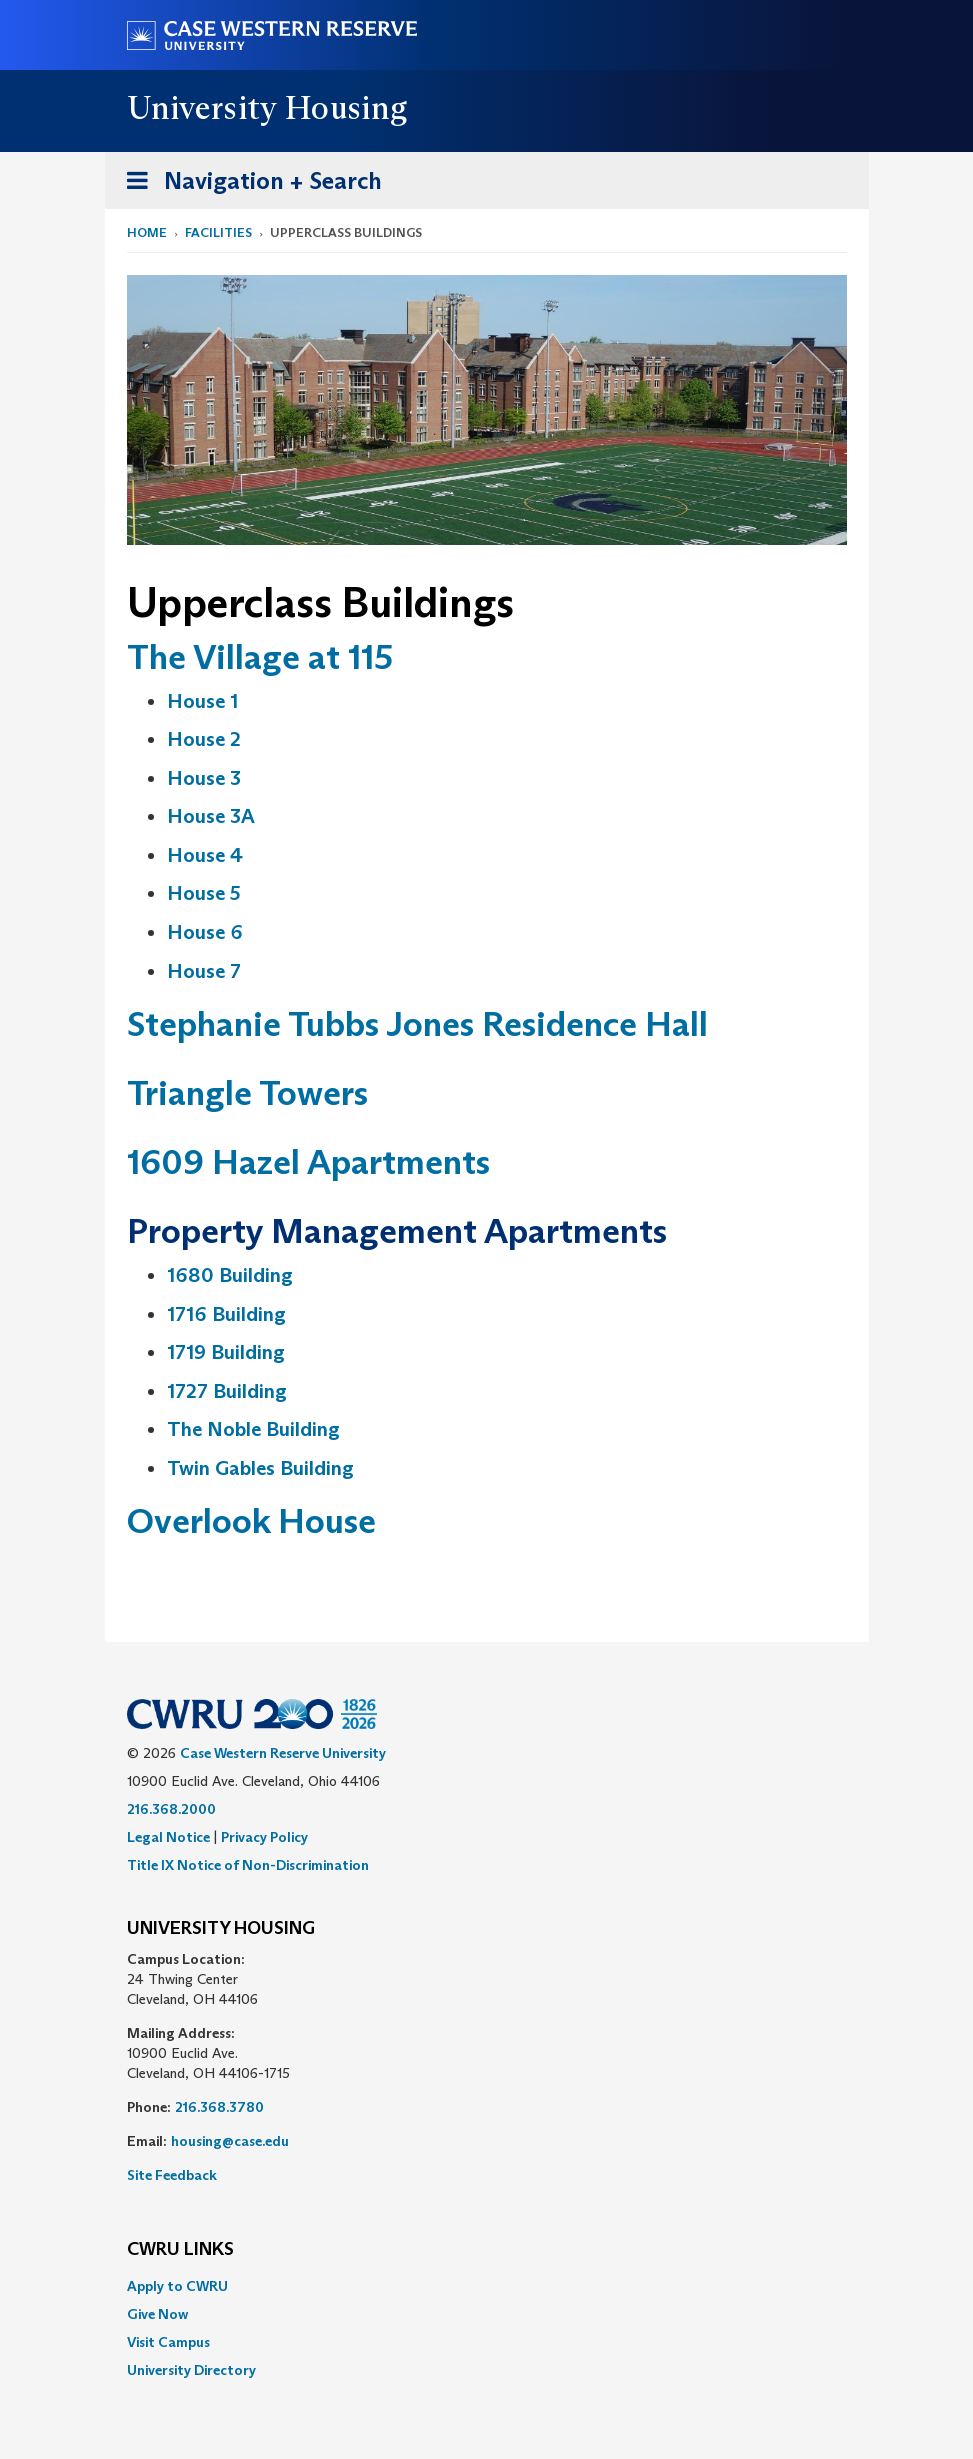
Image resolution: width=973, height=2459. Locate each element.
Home (147, 232)
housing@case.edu (230, 2141)
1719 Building (226, 1352)
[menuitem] (487, 2286)
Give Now (157, 2314)
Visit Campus (168, 2342)
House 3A (211, 816)
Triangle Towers (247, 1092)
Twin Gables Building (260, 1468)
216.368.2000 (171, 1809)
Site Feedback (172, 2175)
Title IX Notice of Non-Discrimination (248, 1865)
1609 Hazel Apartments (308, 1161)
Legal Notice (168, 1837)
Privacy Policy (264, 1837)
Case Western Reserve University (283, 1753)
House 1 (202, 701)
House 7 (204, 971)
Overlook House (251, 1520)
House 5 (204, 893)
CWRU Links (180, 2250)
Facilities (218, 232)
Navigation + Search (248, 184)
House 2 (204, 739)
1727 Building (227, 1391)
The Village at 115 (260, 656)
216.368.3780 (219, 2107)
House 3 (204, 778)
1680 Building (230, 1275)
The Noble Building (253, 1429)
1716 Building (226, 1314)
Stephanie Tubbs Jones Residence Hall (417, 1023)
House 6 (205, 932)
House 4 (205, 855)
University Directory (191, 2370)
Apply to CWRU (177, 2286)
